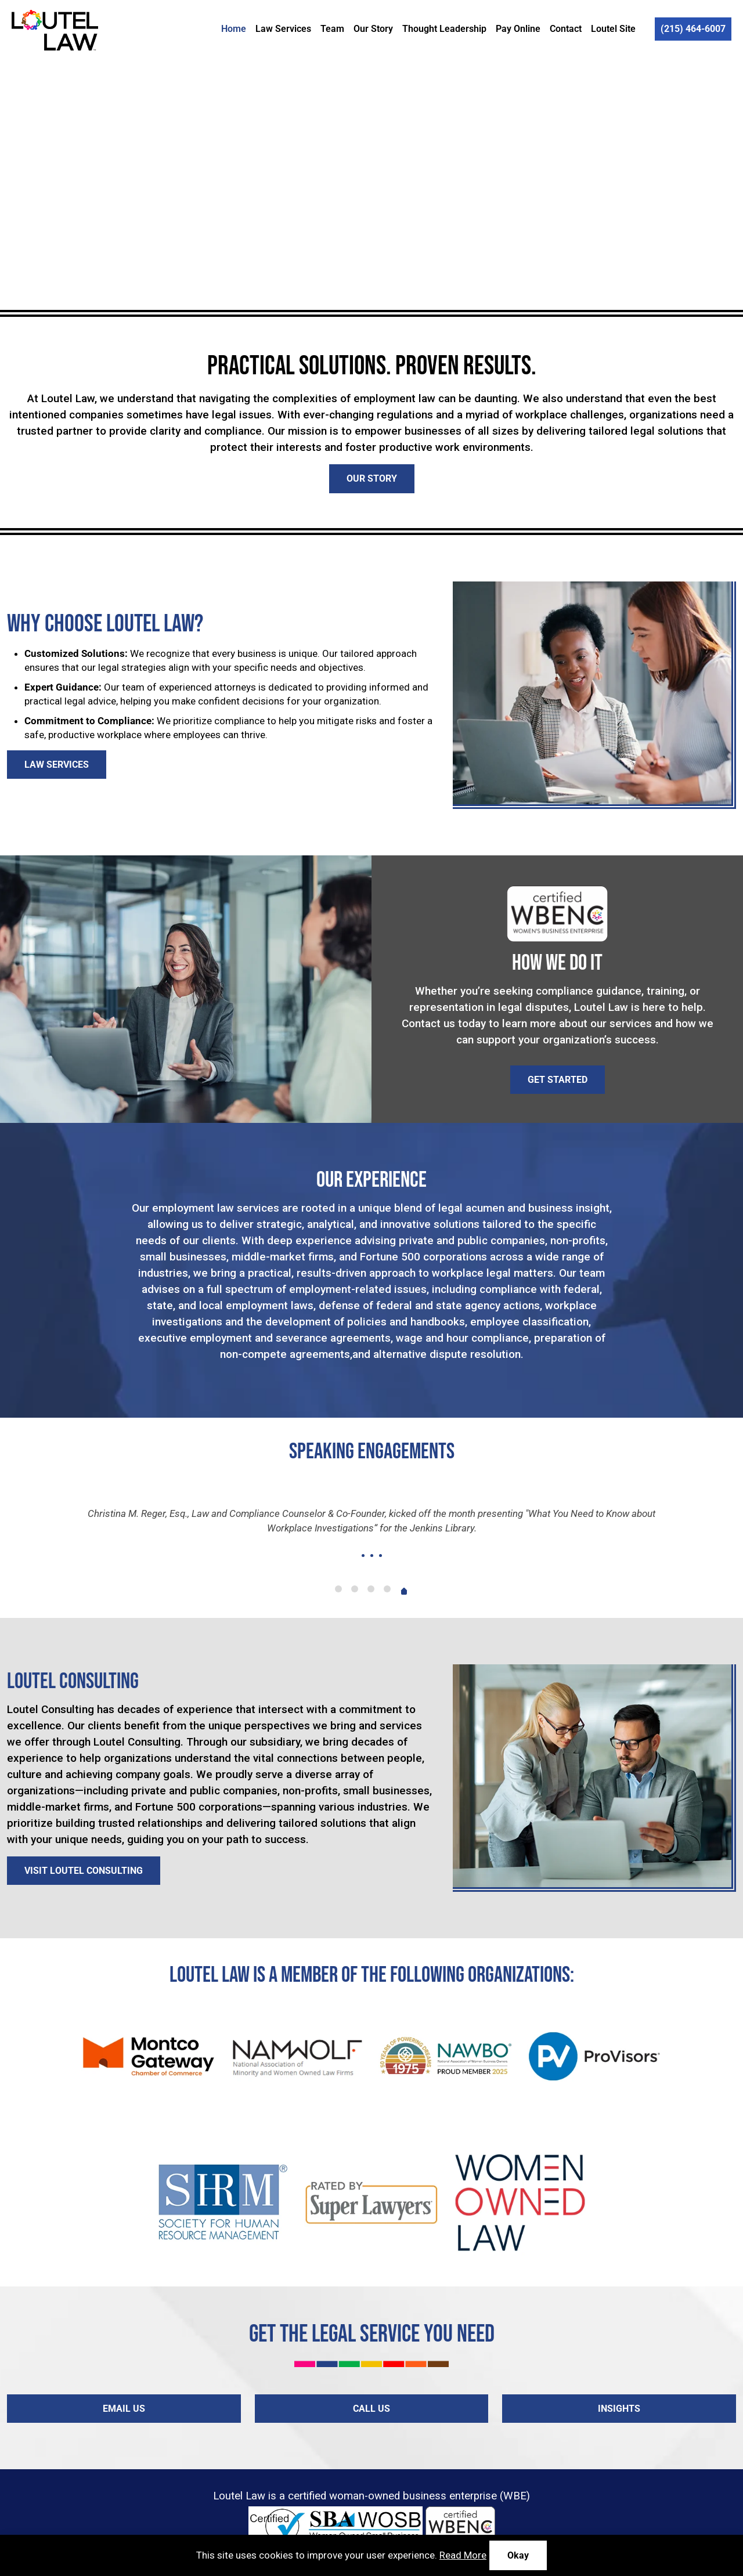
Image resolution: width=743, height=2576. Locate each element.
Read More (462, 2555)
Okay (518, 2555)
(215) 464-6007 (693, 28)
